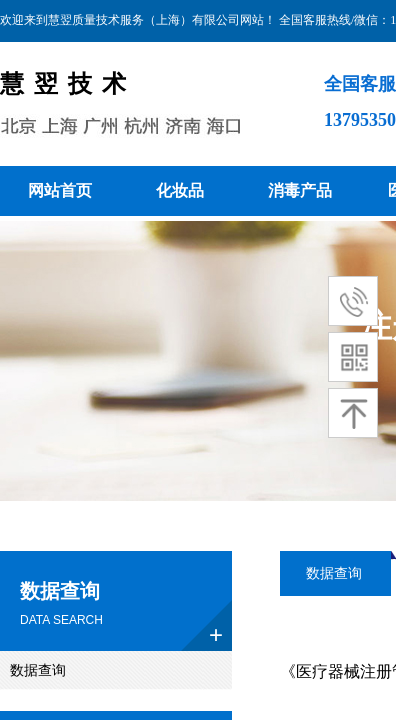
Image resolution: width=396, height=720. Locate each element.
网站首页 (60, 190)
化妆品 (180, 190)
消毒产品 (300, 190)
